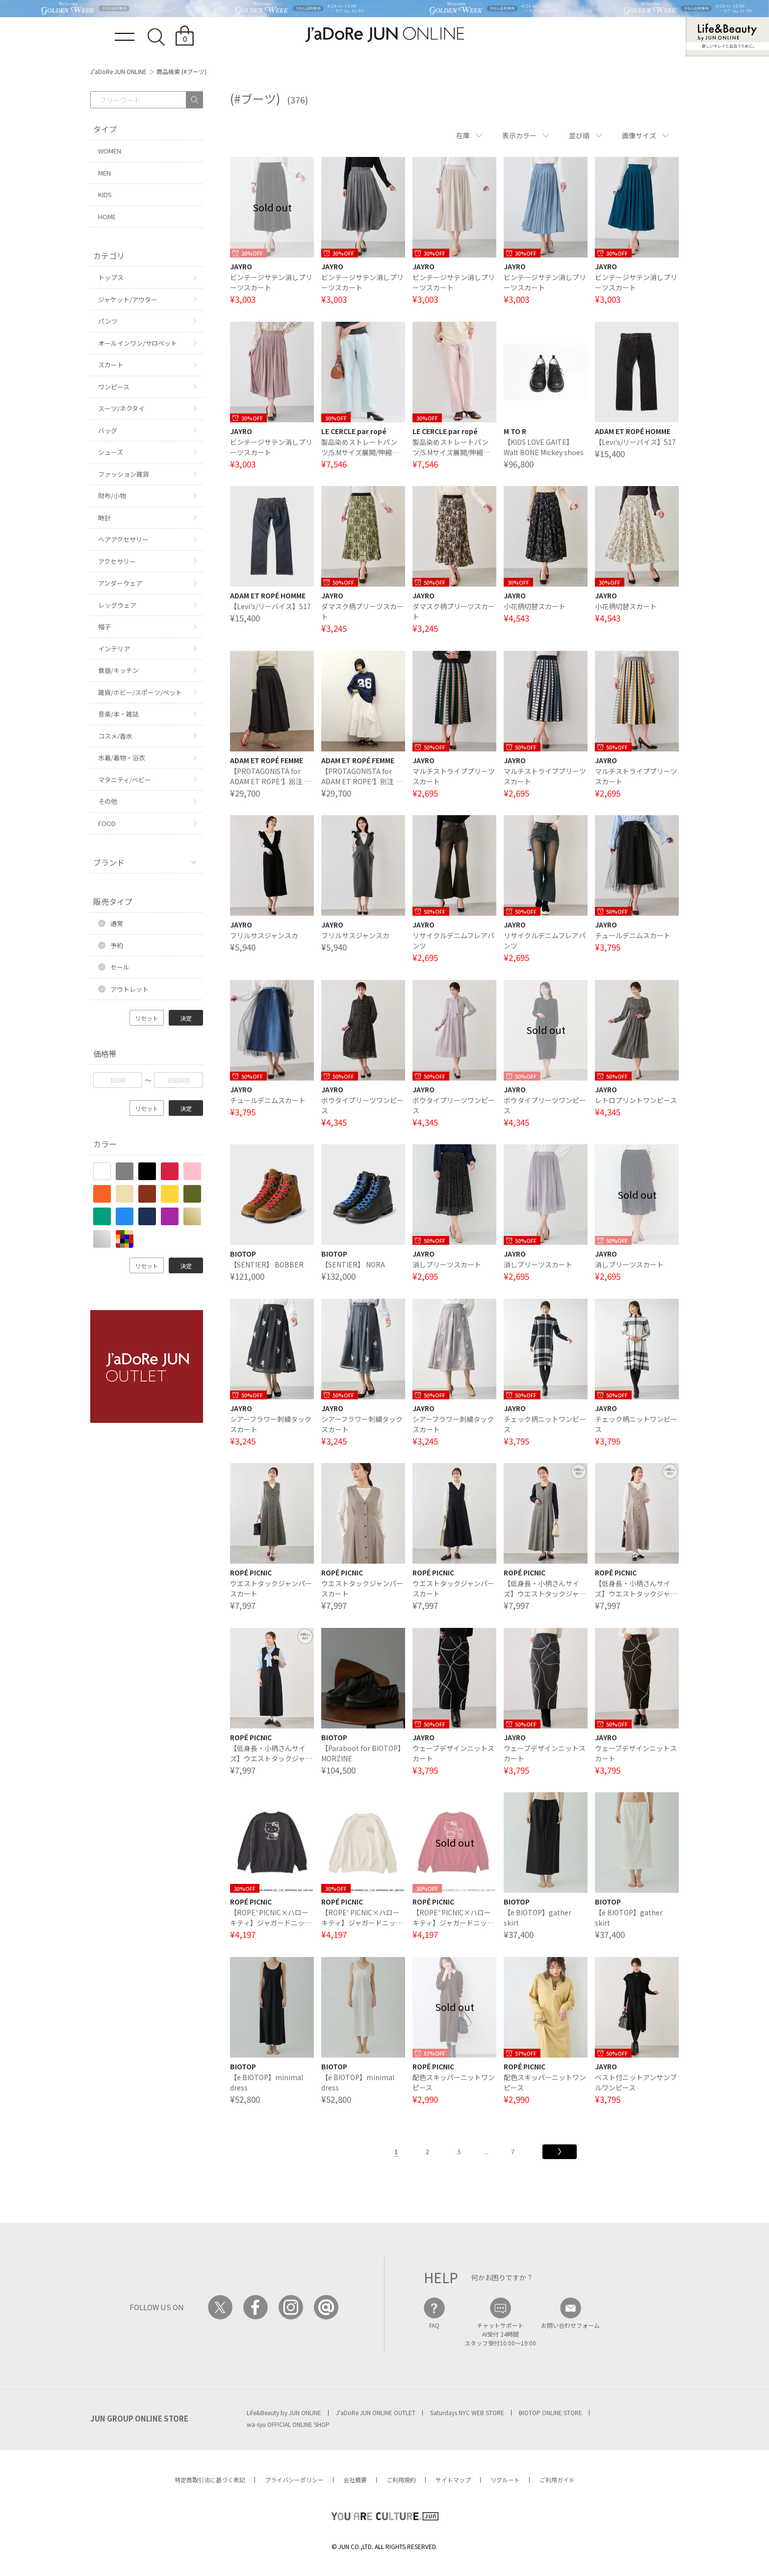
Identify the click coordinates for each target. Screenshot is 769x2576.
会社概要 (355, 2479)
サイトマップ (453, 2479)
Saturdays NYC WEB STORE (467, 2412)
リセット (146, 1018)
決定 (186, 1018)
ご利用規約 (401, 2479)
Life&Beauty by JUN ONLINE (284, 2412)
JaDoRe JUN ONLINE (384, 34)
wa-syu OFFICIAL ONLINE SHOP (288, 2424)
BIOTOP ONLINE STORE (550, 2412)
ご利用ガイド (557, 2479)
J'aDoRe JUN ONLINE (118, 71)
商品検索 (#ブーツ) (181, 71)
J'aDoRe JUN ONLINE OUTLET (375, 2412)
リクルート (505, 2479)
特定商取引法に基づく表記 (210, 2479)
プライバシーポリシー (294, 2479)
